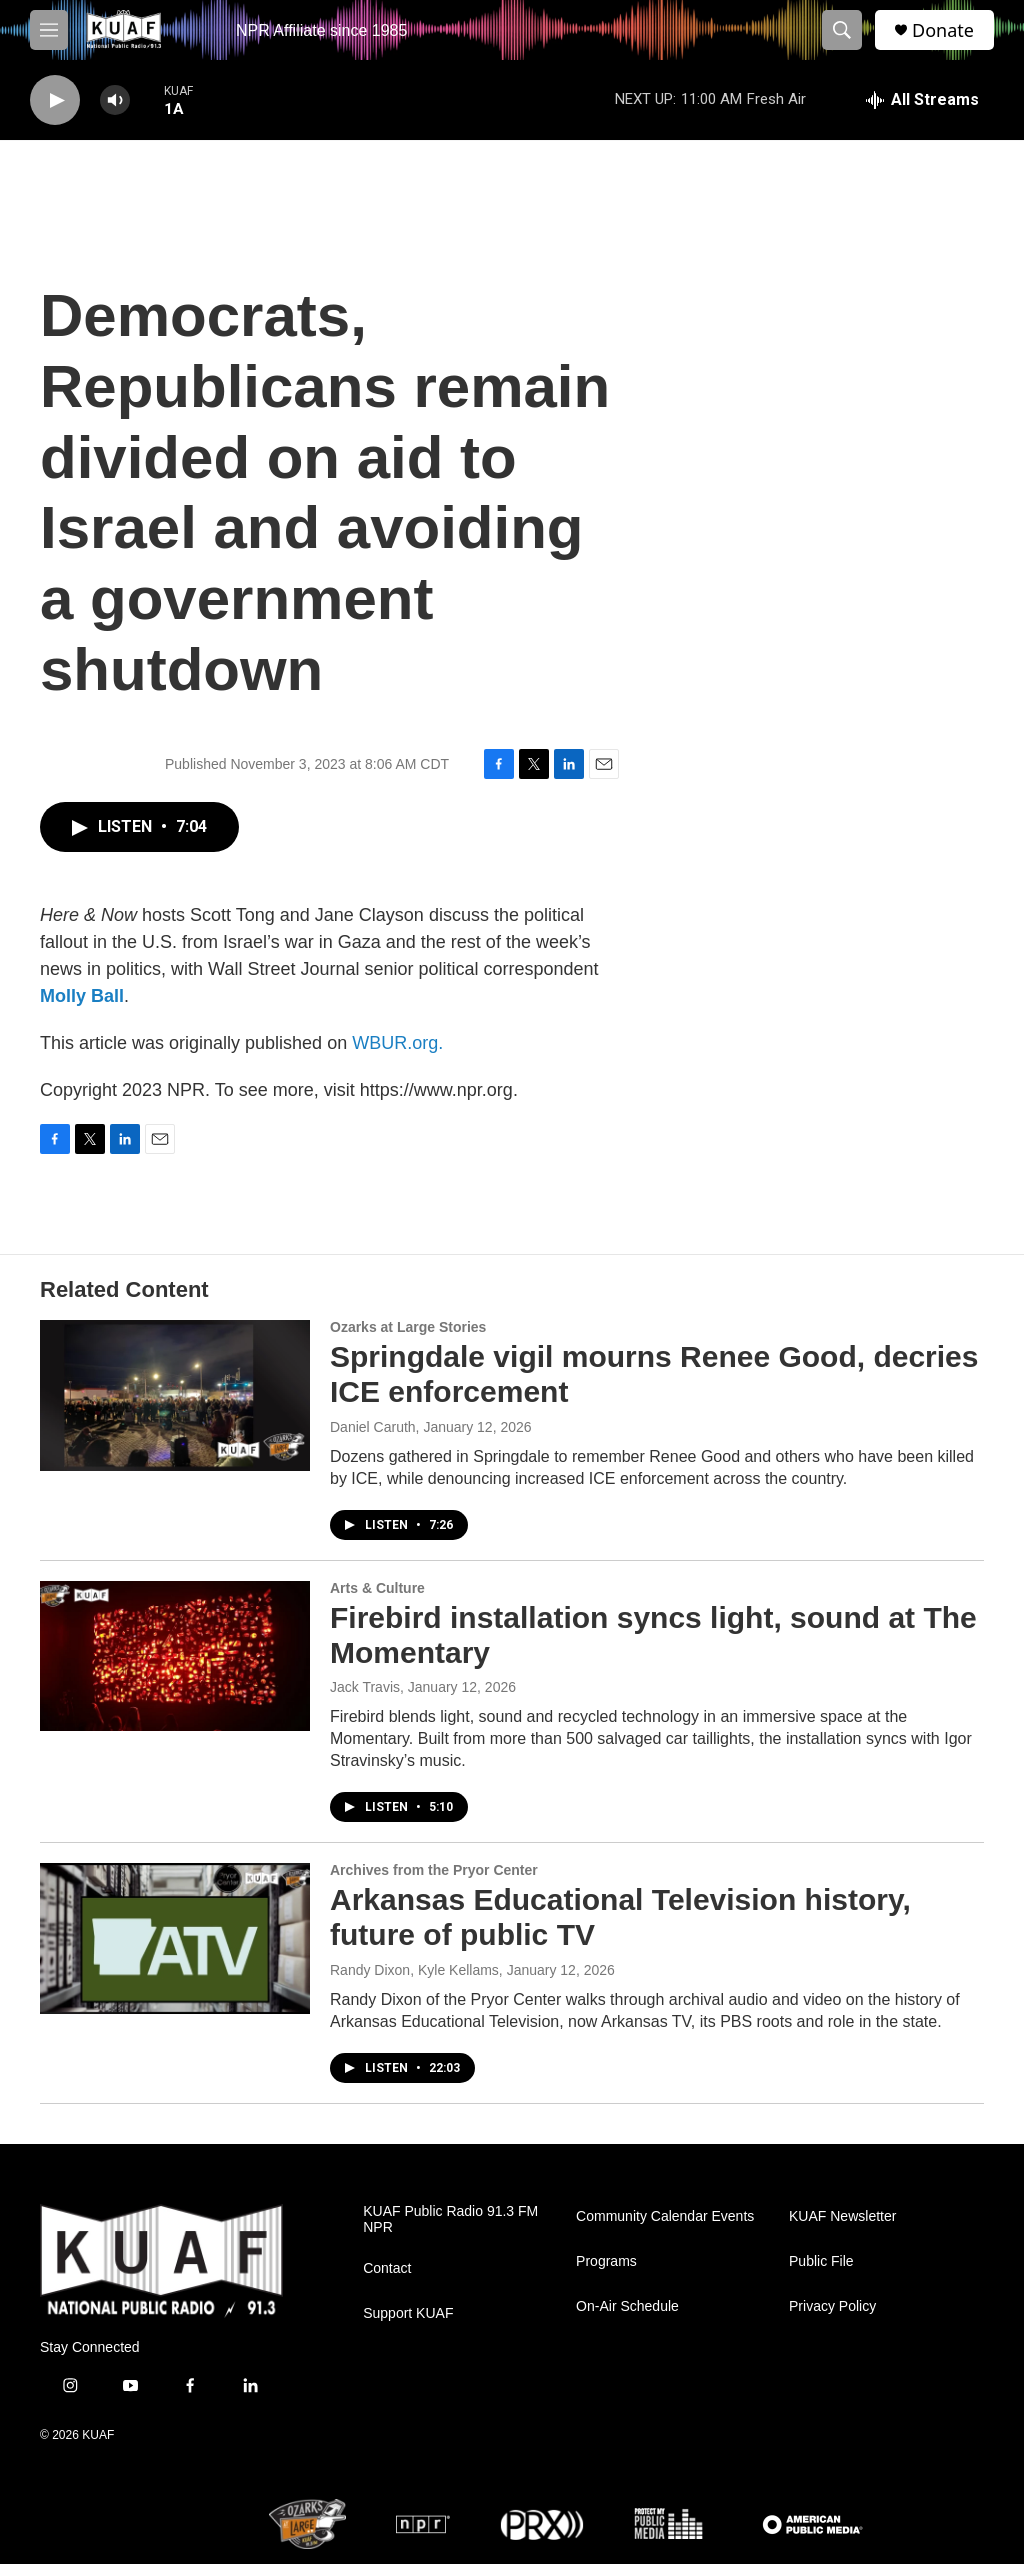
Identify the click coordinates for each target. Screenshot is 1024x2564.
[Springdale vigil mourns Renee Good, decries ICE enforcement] (175, 1395)
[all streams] (922, 100)
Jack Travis (365, 1687)
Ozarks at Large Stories (408, 1327)
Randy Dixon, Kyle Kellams (414, 1970)
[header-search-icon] (842, 30)
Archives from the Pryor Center (434, 1870)
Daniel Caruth (373, 1427)
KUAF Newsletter (842, 2216)
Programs (606, 2261)
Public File (821, 2261)
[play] (55, 100)
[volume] (115, 100)
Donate (943, 30)
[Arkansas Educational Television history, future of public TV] (175, 1938)
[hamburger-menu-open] (49, 30)
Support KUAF (408, 2313)
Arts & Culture (377, 1588)
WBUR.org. (397, 1043)
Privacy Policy (832, 2306)
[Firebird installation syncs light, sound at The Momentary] (175, 1656)
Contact (387, 2268)
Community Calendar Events (665, 2216)
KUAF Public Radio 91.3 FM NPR (450, 2219)
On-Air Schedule (627, 2306)
